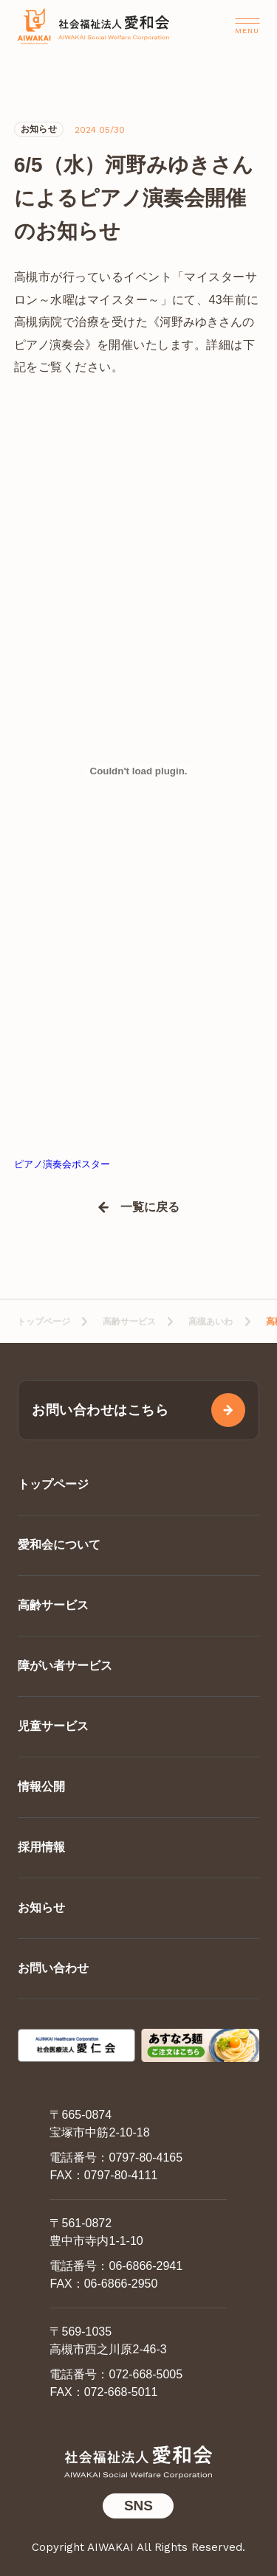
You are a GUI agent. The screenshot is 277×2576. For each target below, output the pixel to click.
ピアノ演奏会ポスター (62, 1164)
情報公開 (41, 1786)
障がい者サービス (65, 1665)
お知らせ (41, 1907)
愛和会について (59, 1544)
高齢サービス (129, 1321)
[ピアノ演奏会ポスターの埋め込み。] (139, 771)
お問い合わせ (53, 1968)
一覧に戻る (149, 1207)
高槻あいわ (210, 1321)
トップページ (43, 1321)
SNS (138, 2505)
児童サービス (53, 1726)
